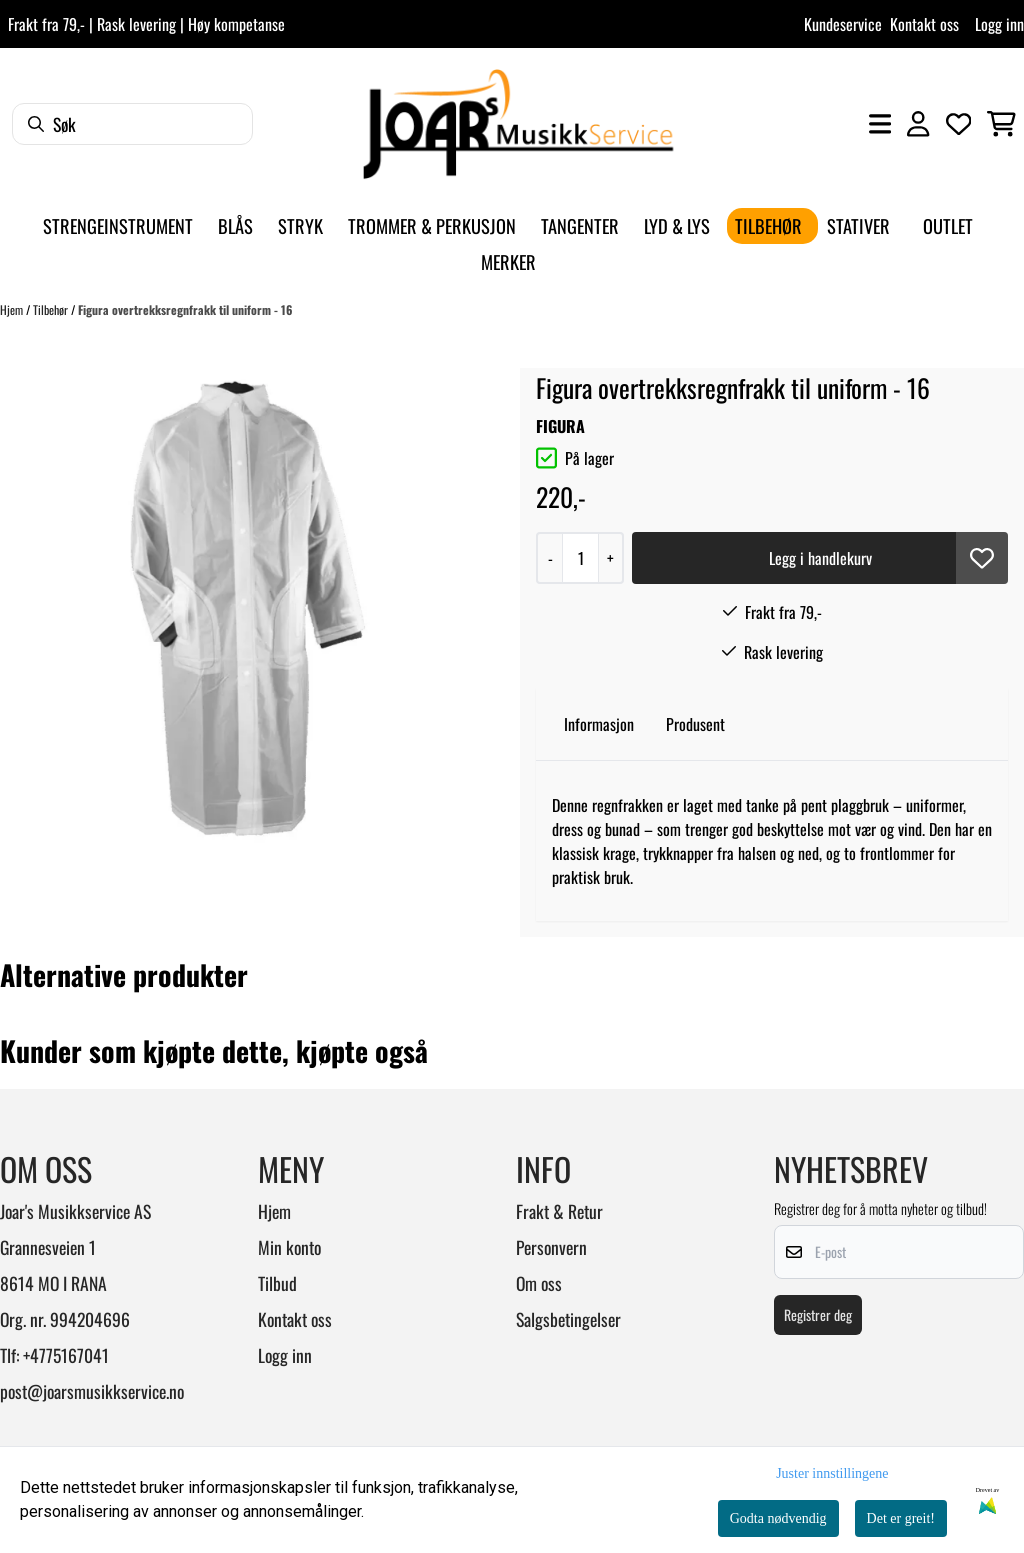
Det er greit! (901, 1518)
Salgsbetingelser (568, 1319)
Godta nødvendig (778, 1518)
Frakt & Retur (559, 1211)
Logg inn (999, 24)
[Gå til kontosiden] (918, 124)
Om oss (539, 1283)
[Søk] (132, 124)
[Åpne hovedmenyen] (880, 124)
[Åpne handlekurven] (1001, 124)
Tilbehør (52, 309)
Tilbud (277, 1283)
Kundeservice (843, 24)
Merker (508, 261)
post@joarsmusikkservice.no (92, 1391)
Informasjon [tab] (599, 724)
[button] (982, 558)
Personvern (551, 1247)
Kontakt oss (924, 24)
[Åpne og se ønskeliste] (959, 124)
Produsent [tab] (695, 724)
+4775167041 (66, 1355)
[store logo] (518, 124)
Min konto (289, 1247)
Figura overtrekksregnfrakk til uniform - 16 (185, 309)
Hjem (13, 309)
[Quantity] (580, 558)
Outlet (948, 225)
